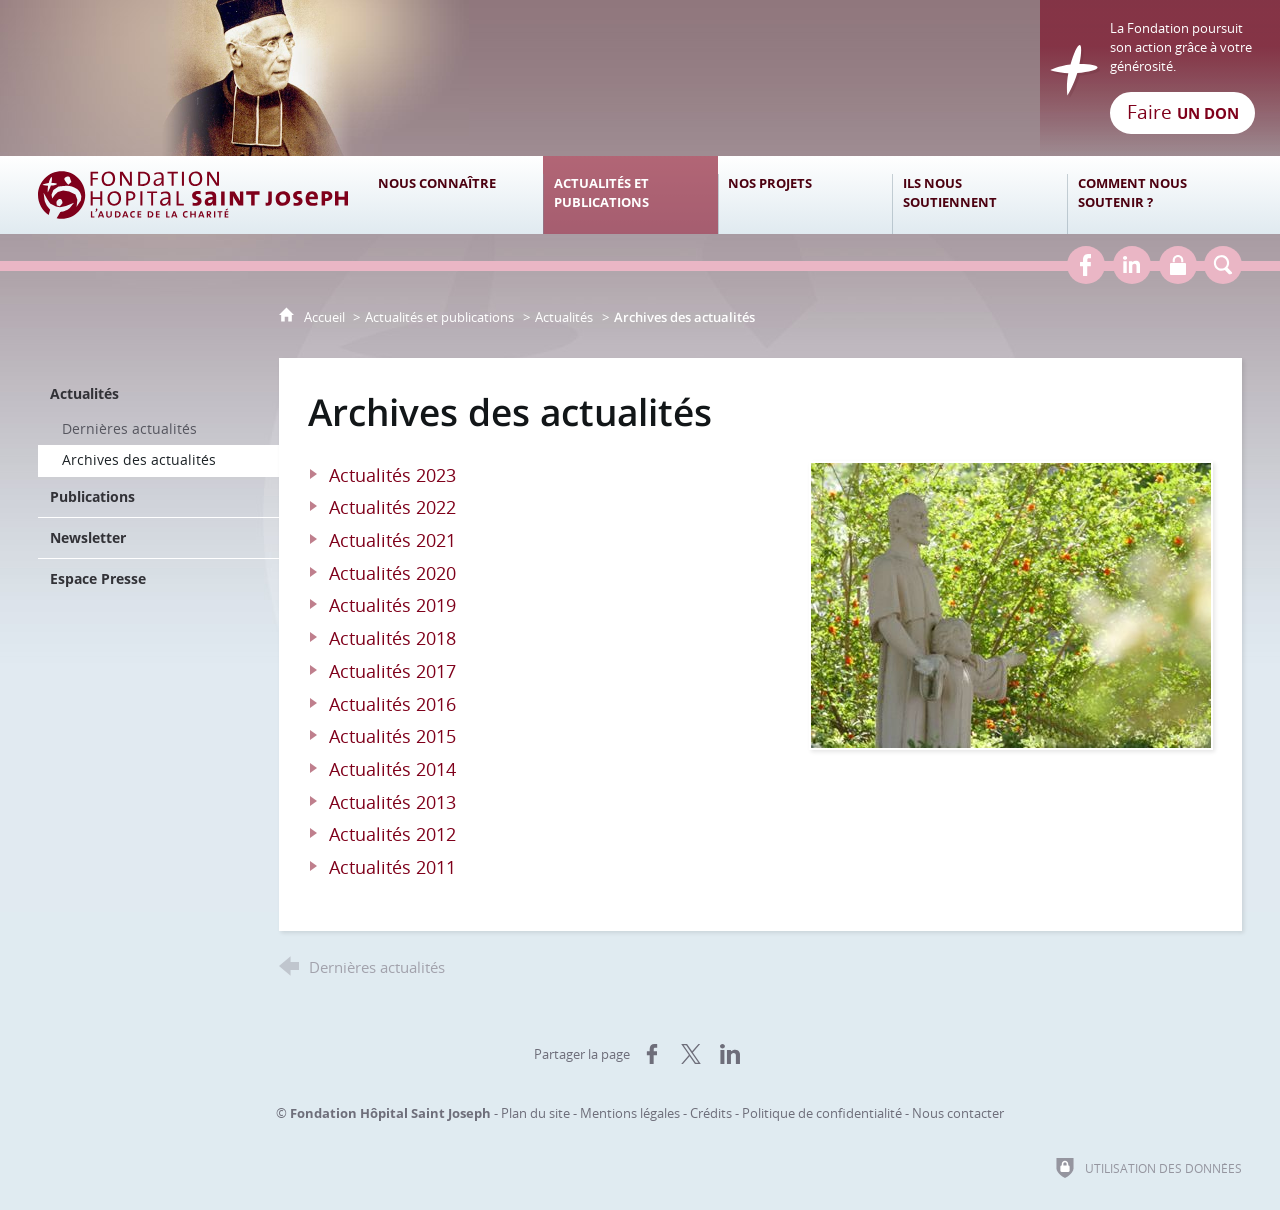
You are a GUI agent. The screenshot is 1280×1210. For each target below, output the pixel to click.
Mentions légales (630, 1113)
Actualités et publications (439, 317)
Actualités (564, 317)
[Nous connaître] (455, 195)
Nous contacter (958, 1113)
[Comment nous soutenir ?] (1154, 195)
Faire (1183, 112)
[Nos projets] (805, 195)
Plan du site (535, 1113)
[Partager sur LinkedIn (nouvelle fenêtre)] (730, 1054)
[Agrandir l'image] (1011, 603)
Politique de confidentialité (822, 1113)
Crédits (711, 1113)
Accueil (326, 317)
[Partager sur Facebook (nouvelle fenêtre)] (652, 1054)
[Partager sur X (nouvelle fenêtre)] (691, 1054)
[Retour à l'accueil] (640, 78)
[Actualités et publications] (630, 195)
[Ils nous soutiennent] (979, 195)
